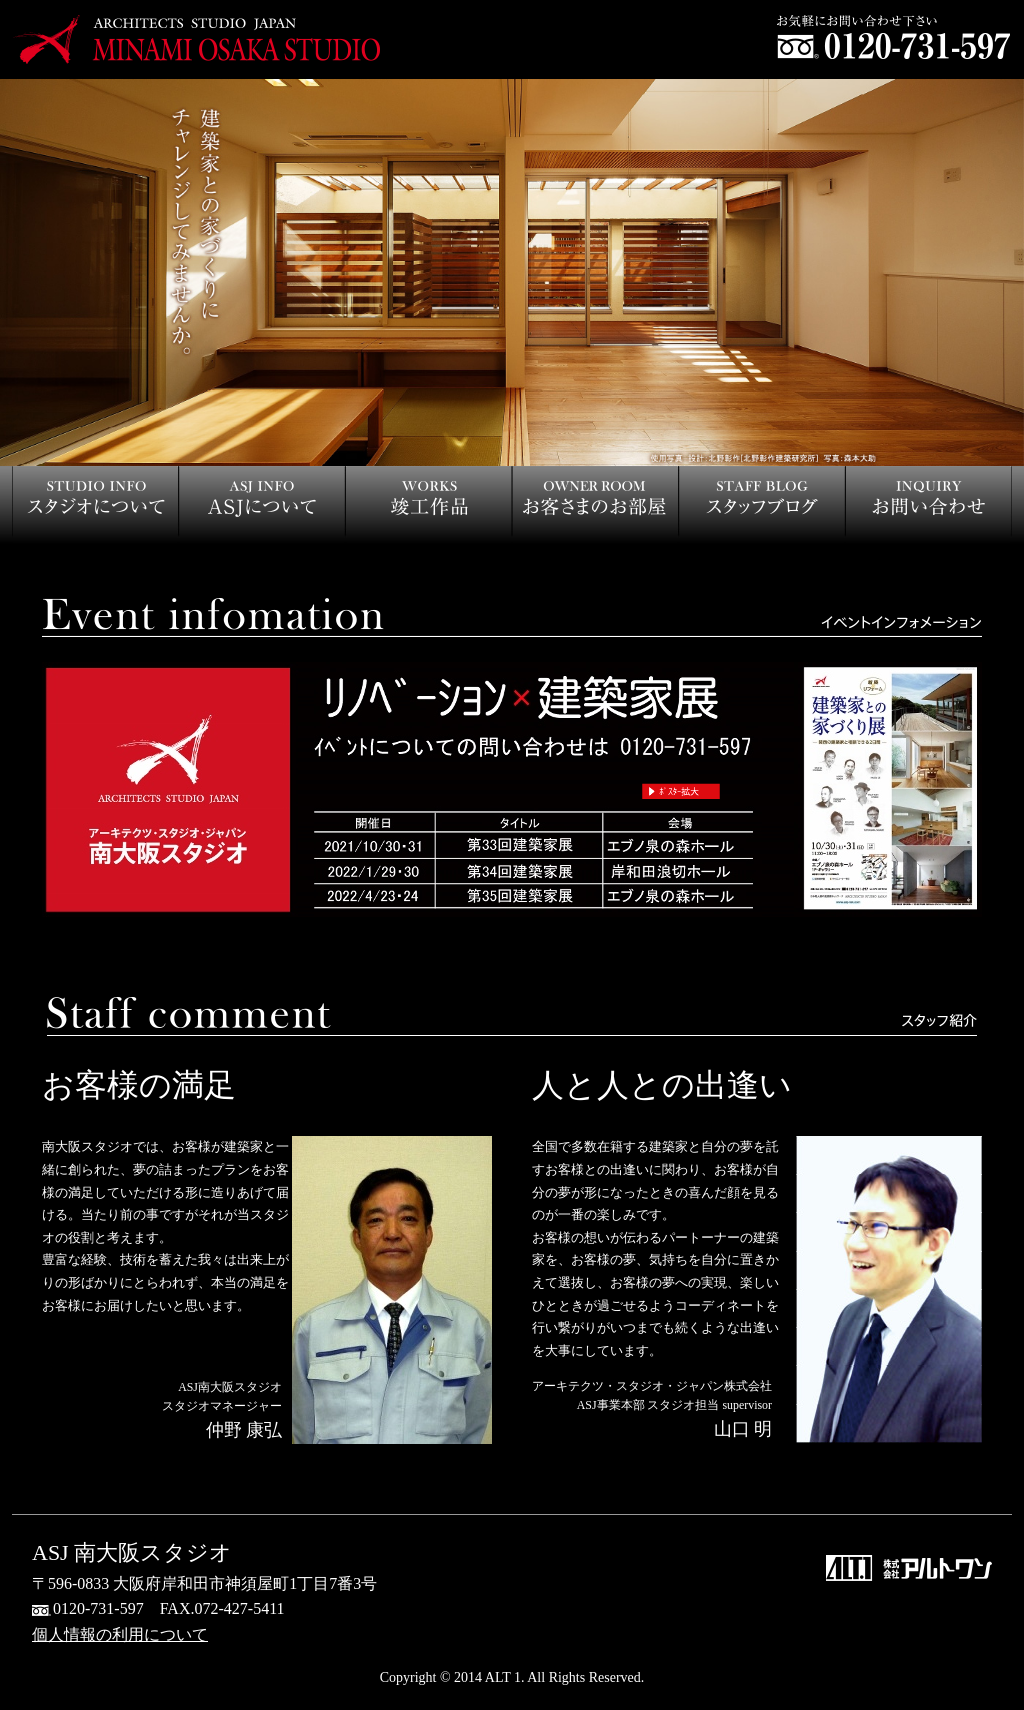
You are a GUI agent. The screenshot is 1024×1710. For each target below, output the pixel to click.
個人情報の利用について (120, 1634)
